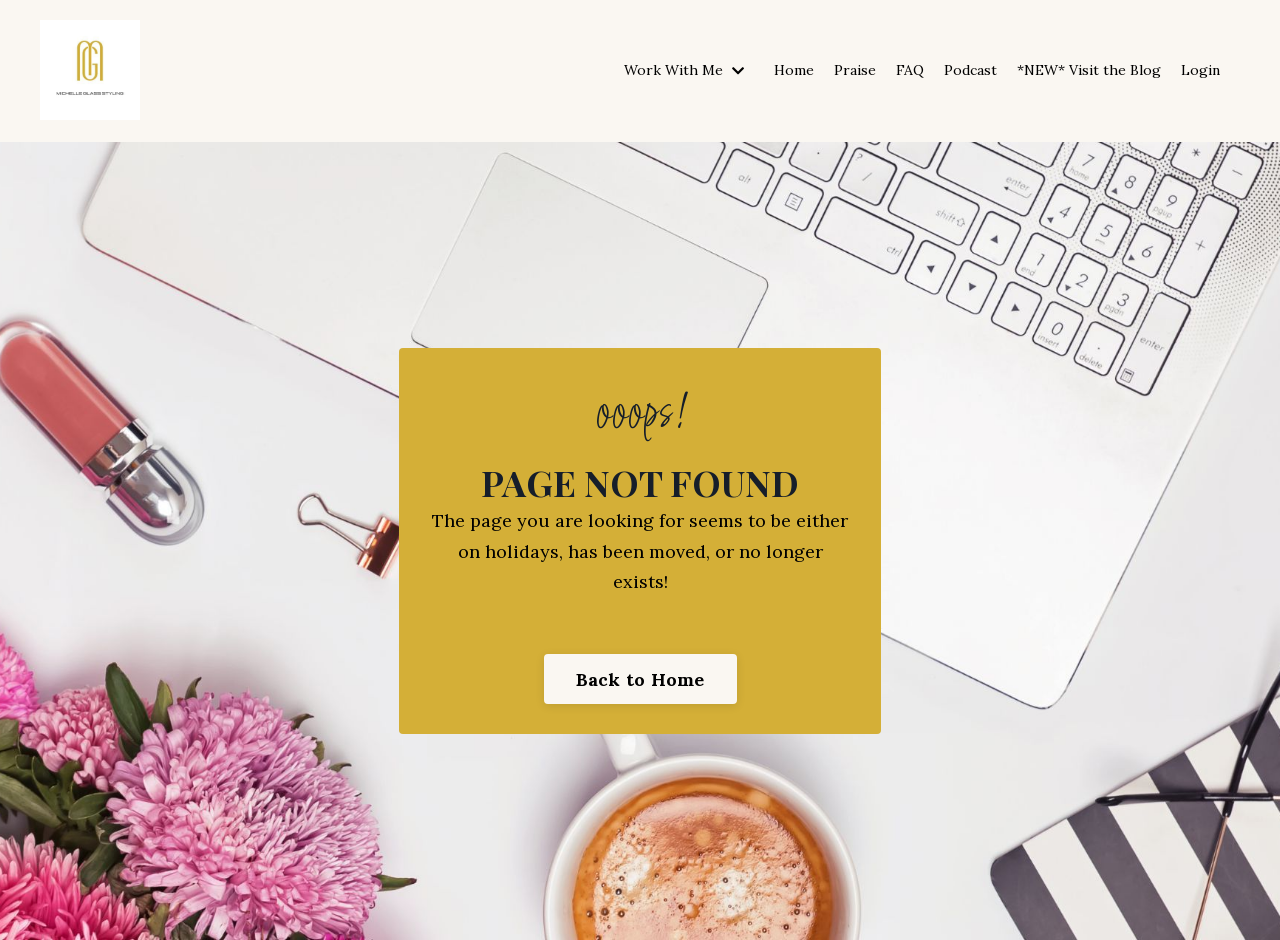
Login (1200, 70)
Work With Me (684, 70)
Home (794, 70)
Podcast (970, 70)
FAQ (910, 70)
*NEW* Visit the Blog (1089, 70)
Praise (855, 70)
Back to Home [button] (640, 679)
